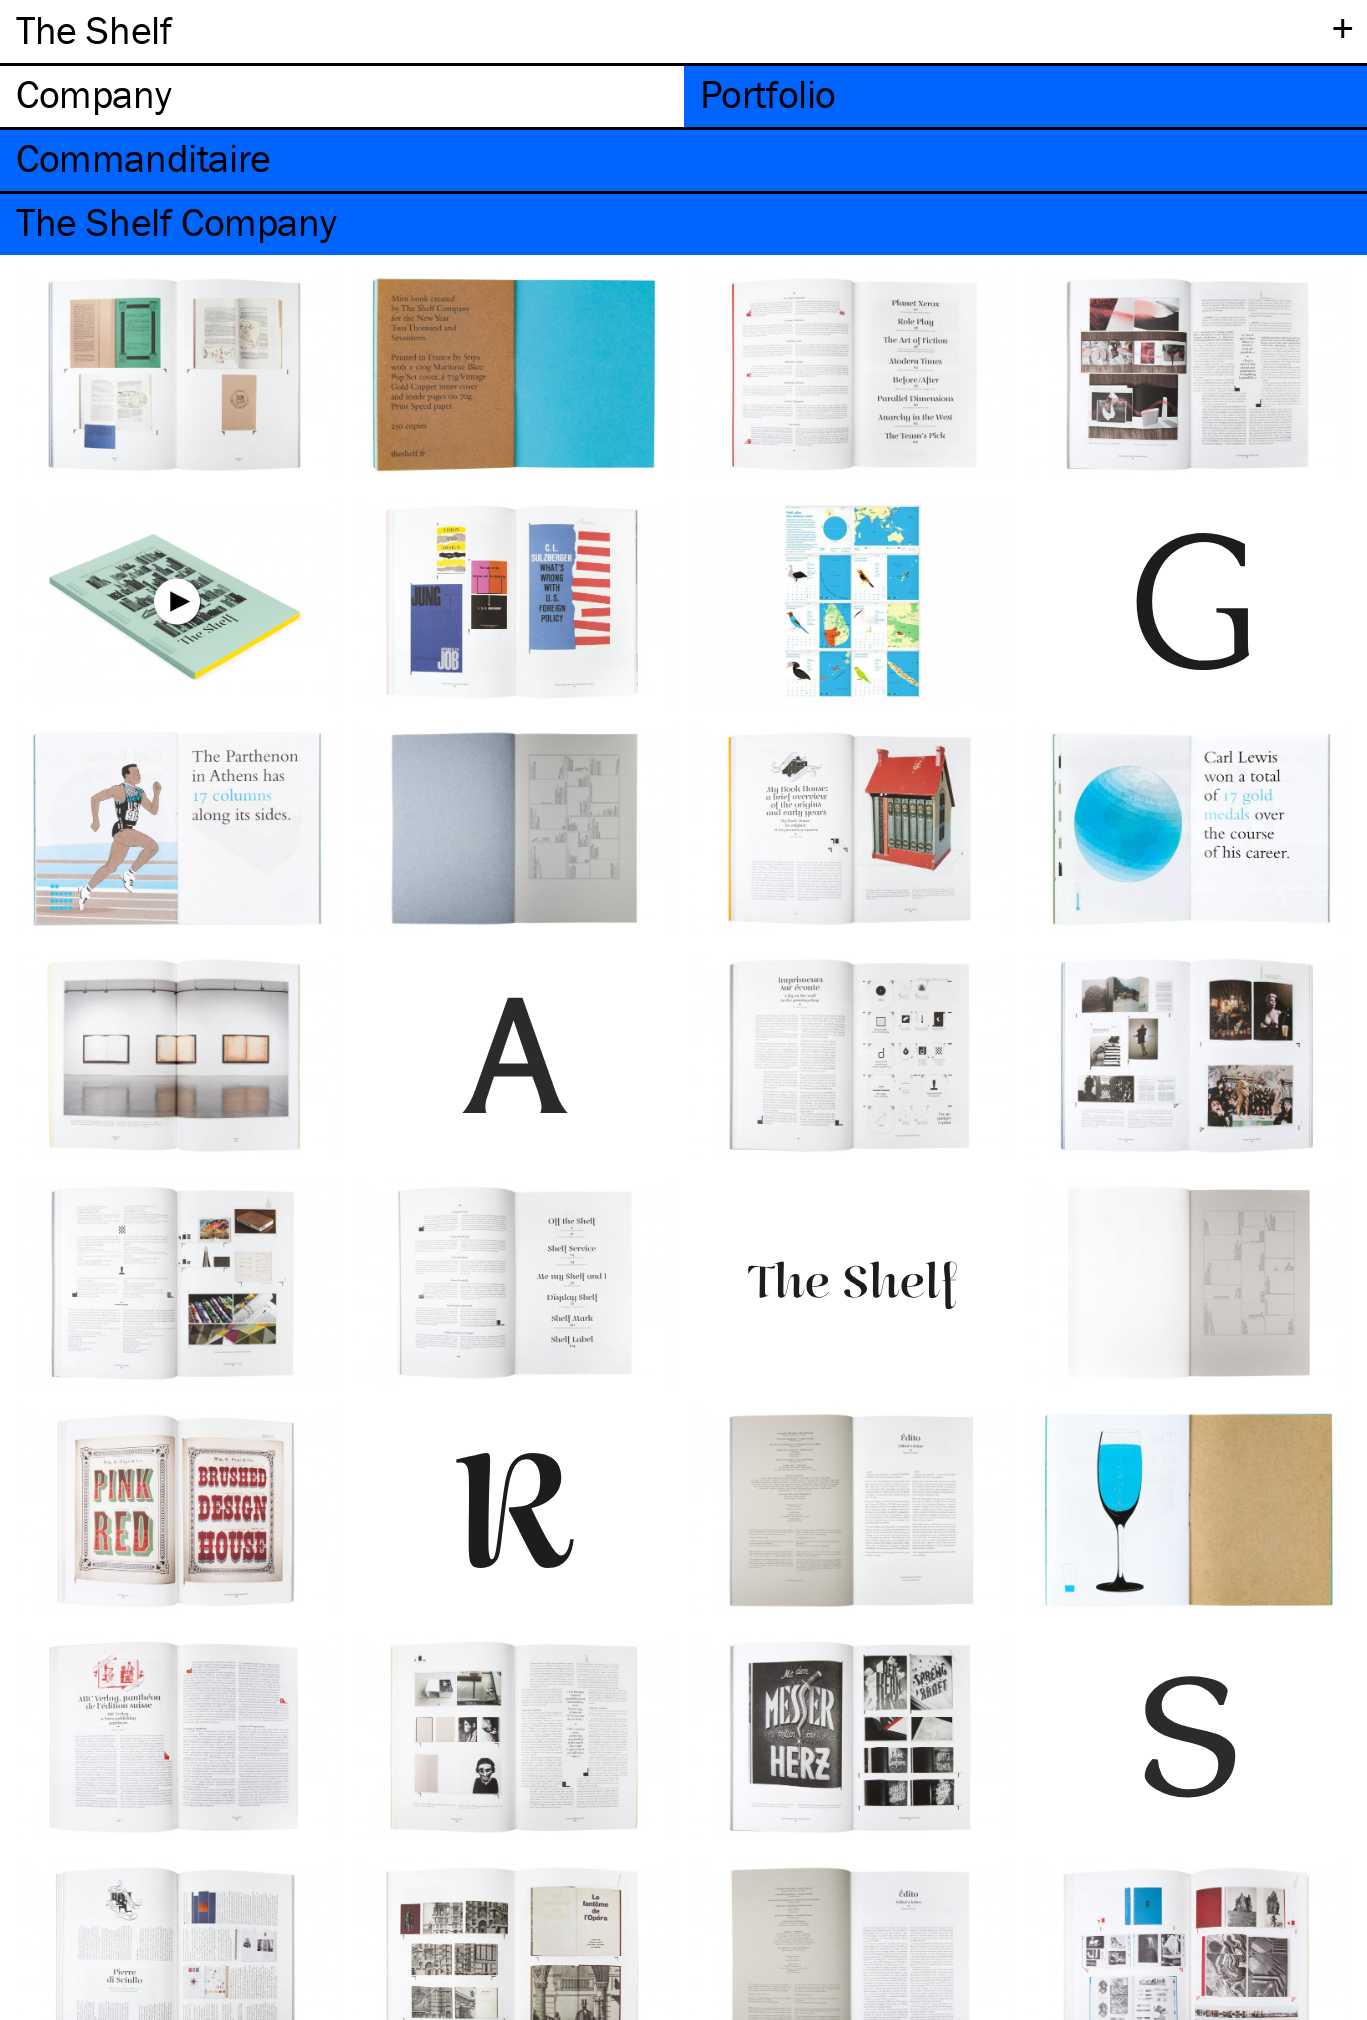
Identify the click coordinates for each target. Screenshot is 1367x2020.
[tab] (342, 96)
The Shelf (93, 29)
